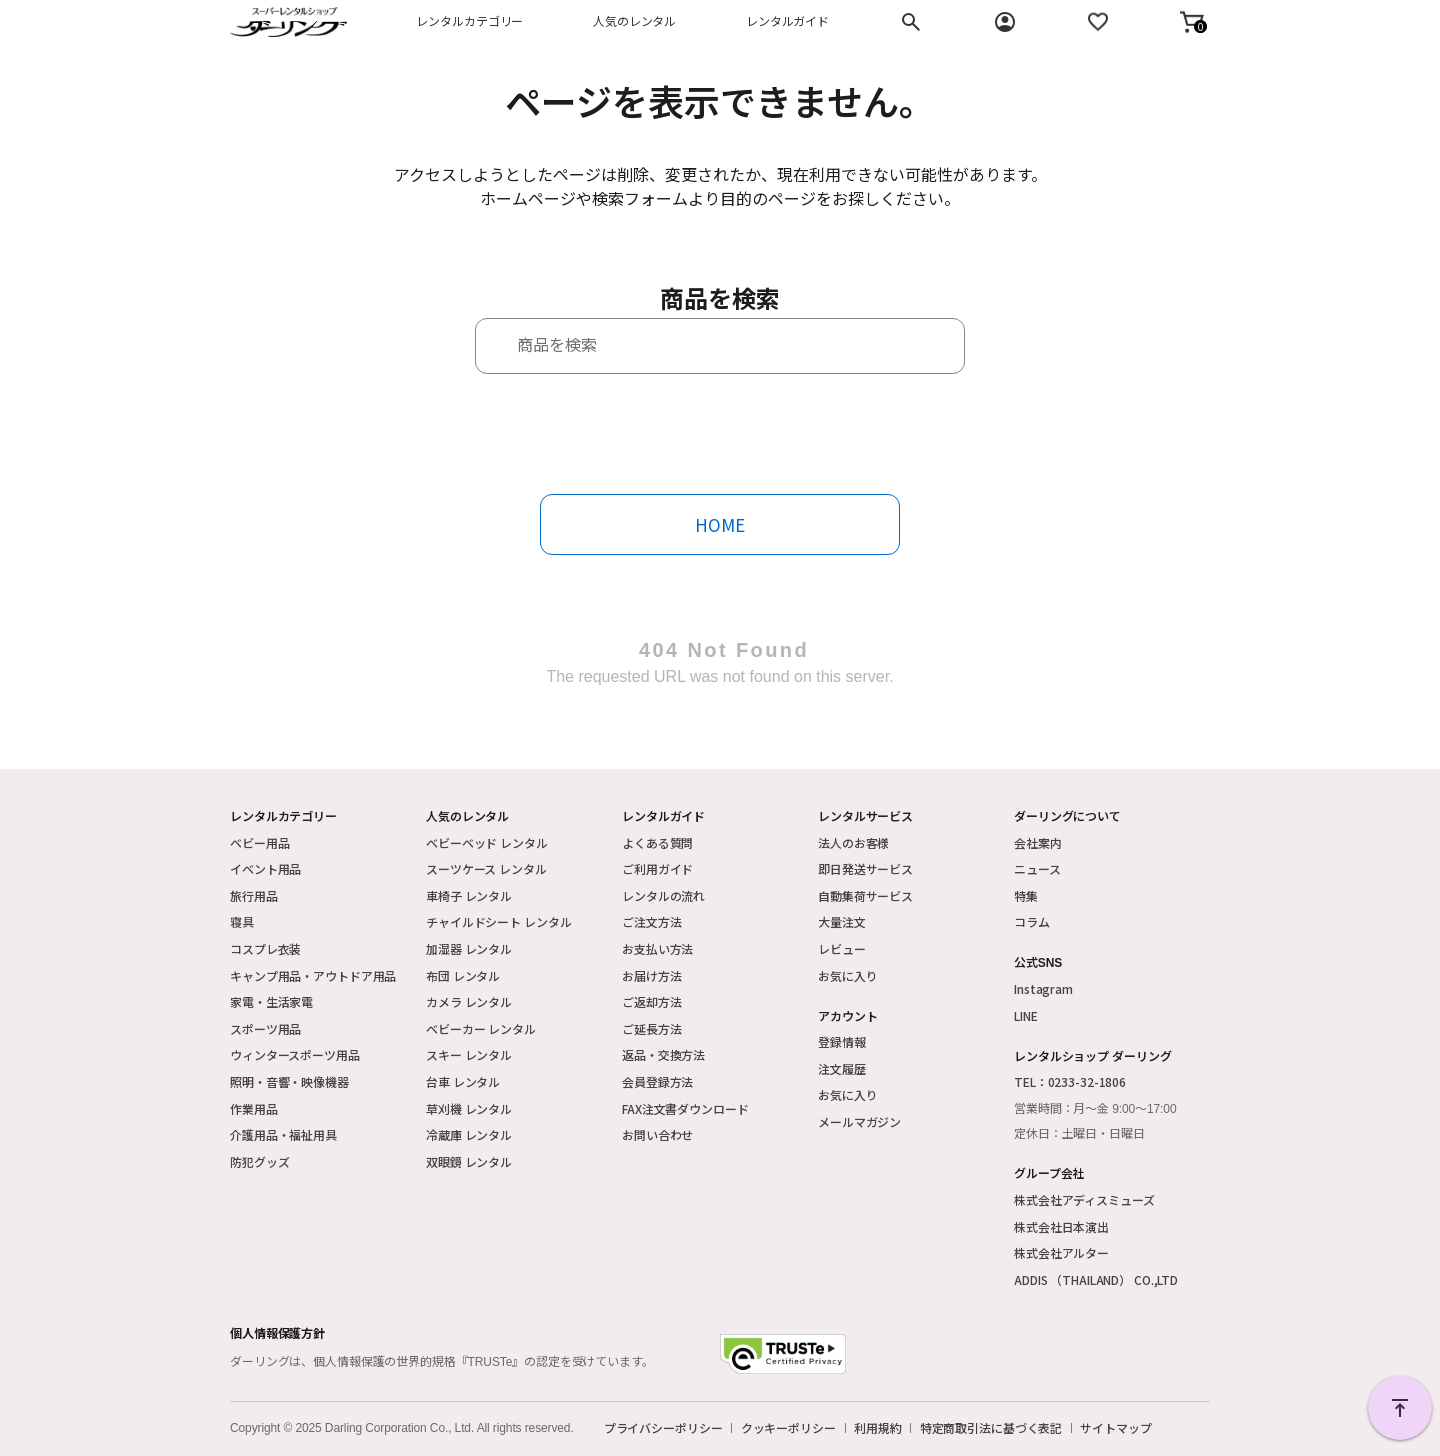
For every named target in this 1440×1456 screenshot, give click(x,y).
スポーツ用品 (265, 1028)
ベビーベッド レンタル (487, 842)
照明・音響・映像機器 (289, 1081)
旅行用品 (254, 895)
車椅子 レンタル (469, 895)
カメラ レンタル (469, 1001)
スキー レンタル (469, 1054)
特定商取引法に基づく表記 (991, 1428)
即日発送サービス (865, 868)
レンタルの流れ (663, 895)
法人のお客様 (853, 842)
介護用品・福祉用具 (283, 1134)
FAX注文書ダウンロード (685, 1108)
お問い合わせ (657, 1134)
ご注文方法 (651, 921)
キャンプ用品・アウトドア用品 (313, 975)
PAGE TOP (1400, 1408)
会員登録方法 (657, 1081)
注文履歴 (842, 1068)
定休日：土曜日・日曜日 (1079, 1134)
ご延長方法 (651, 1028)
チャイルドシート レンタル (498, 921)
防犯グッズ (259, 1161)
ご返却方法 (651, 1001)
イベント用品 (265, 868)
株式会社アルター (1061, 1252)
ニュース (1037, 868)
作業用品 (254, 1108)
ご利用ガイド (657, 868)
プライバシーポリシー (663, 1428)
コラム (1032, 921)
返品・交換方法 (663, 1054)
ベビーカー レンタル (481, 1028)
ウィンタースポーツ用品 (295, 1054)
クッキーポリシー (788, 1428)
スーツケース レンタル (486, 868)
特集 (1026, 895)
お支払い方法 (657, 948)
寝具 (242, 921)
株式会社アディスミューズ (1084, 1199)
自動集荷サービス (865, 895)
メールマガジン (859, 1121)
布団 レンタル (463, 975)
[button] (1192, 22)
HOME (720, 524)
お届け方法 (651, 975)
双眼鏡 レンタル (469, 1161)
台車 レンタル (463, 1081)
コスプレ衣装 (265, 948)
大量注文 (842, 921)
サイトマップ (1115, 1428)
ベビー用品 (259, 842)
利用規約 (878, 1428)
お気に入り (847, 975)
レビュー (842, 948)
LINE (1026, 1015)
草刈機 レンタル (469, 1108)
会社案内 (1038, 842)
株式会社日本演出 (1061, 1226)
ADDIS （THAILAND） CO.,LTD (1096, 1279)
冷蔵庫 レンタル (469, 1134)
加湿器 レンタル (469, 948)
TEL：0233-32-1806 (1070, 1081)
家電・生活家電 (271, 1001)
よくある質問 (657, 842)
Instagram (1043, 988)
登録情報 (842, 1041)
